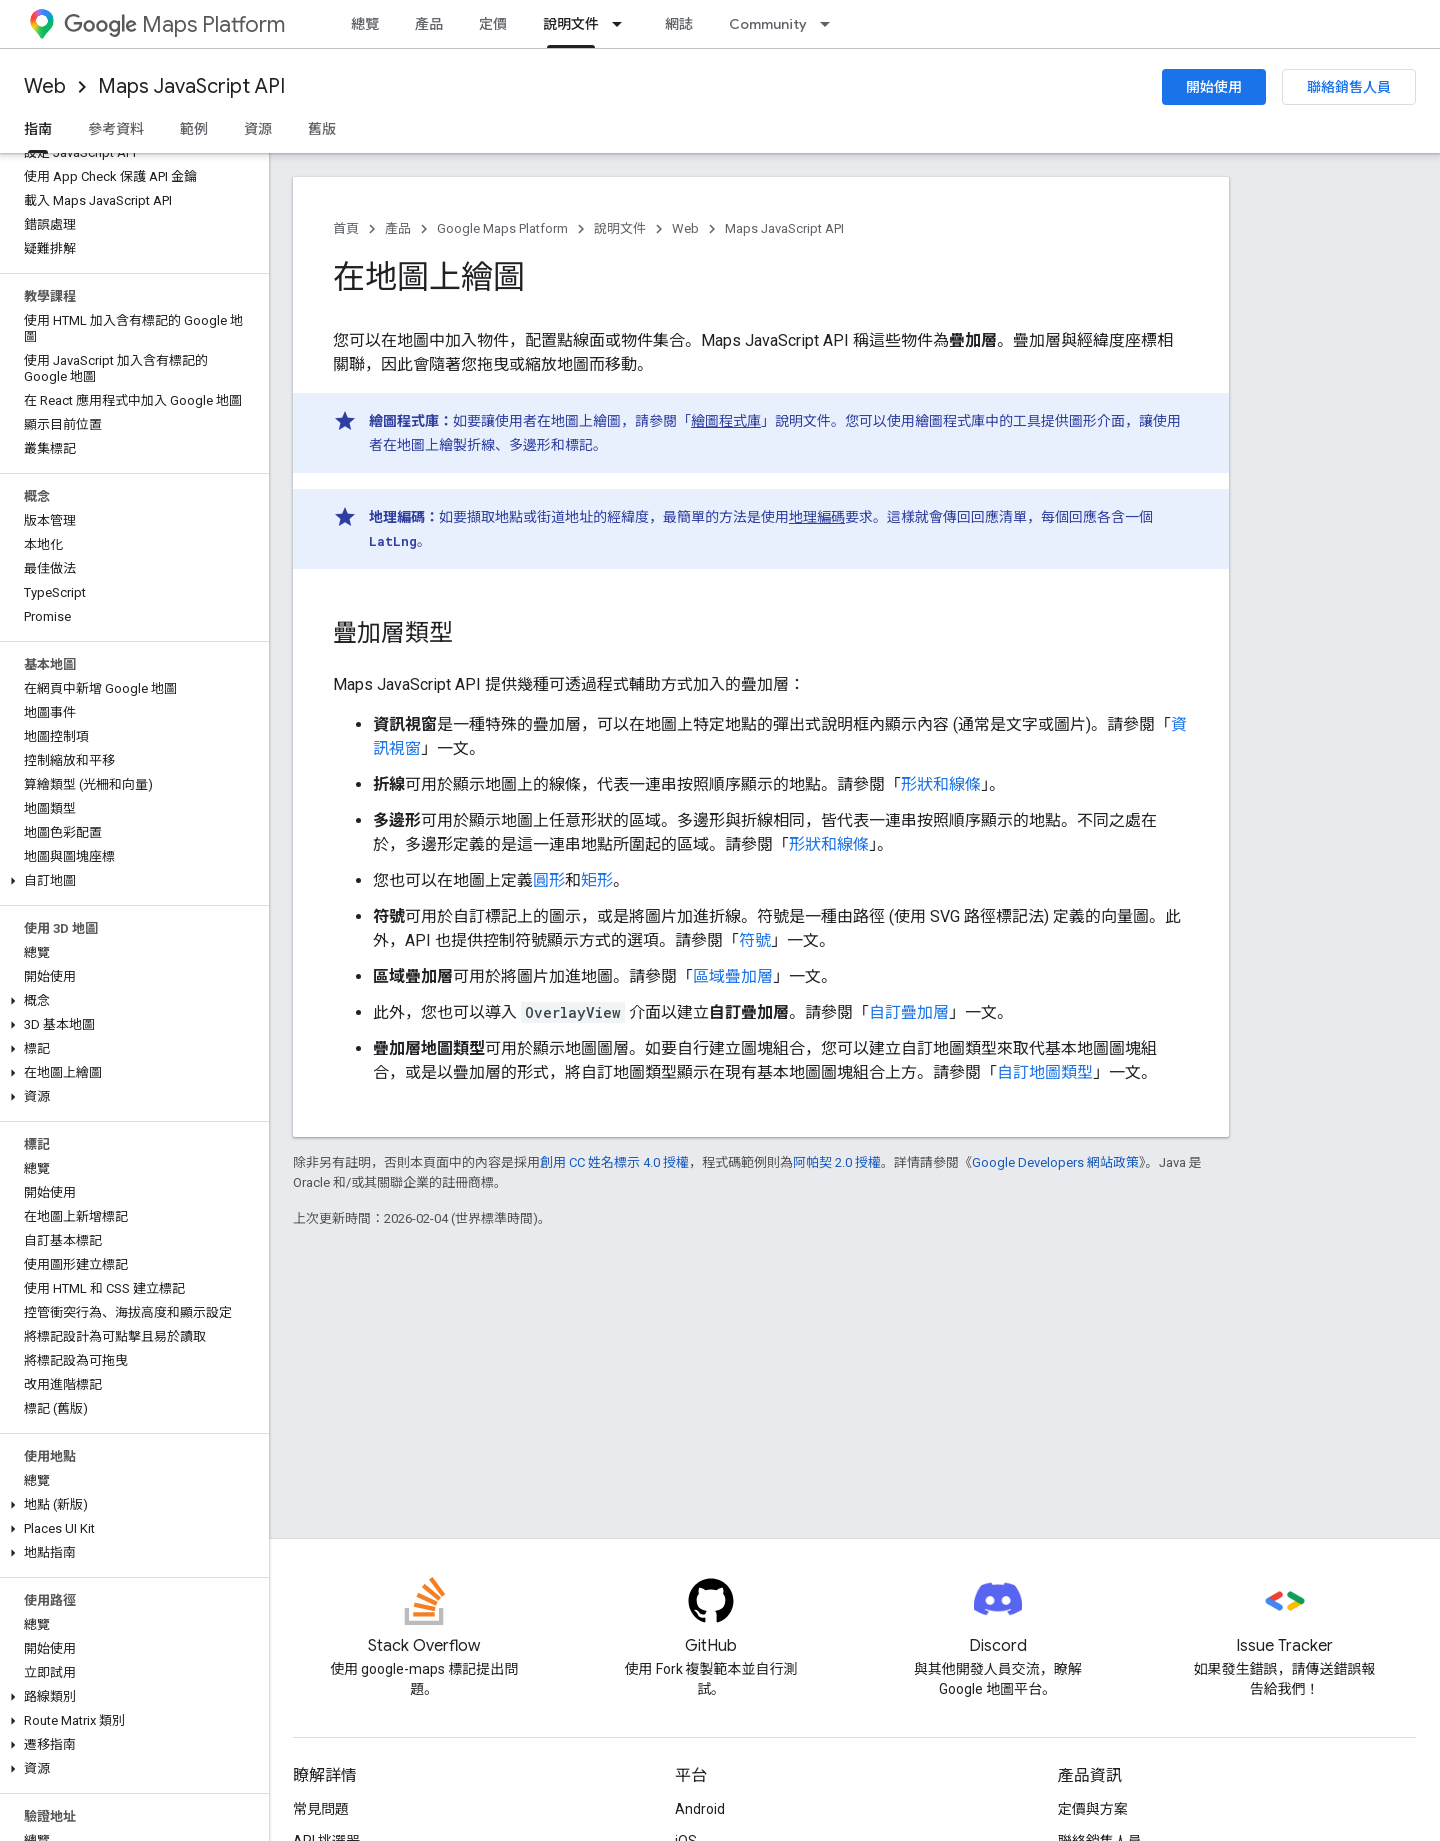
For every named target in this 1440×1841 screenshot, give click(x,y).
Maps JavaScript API (191, 86)
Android (700, 1809)
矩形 (597, 880)
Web (45, 86)
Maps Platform (174, 24)
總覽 (365, 24)
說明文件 (620, 228)
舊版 (322, 129)
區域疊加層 (733, 976)
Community (768, 24)
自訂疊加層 (909, 1012)
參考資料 (116, 129)
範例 (194, 129)
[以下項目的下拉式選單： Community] (831, 24)
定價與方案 (1093, 1809)
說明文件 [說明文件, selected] (571, 24)
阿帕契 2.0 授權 (837, 1162)
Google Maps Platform (502, 228)
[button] (130, 881)
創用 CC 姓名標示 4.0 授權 (614, 1162)
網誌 (679, 24)
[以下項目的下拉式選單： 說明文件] (623, 24)
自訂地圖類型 (1045, 1072)
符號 (755, 940)
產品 (429, 24)
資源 (258, 129)
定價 (493, 24)
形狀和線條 (941, 784)
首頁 (346, 228)
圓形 (549, 880)
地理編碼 (817, 517)
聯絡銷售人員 (1349, 87)
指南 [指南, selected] (38, 129)
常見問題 (321, 1809)
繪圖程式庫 (726, 421)
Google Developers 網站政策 (1055, 1162)
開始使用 (1214, 87)
